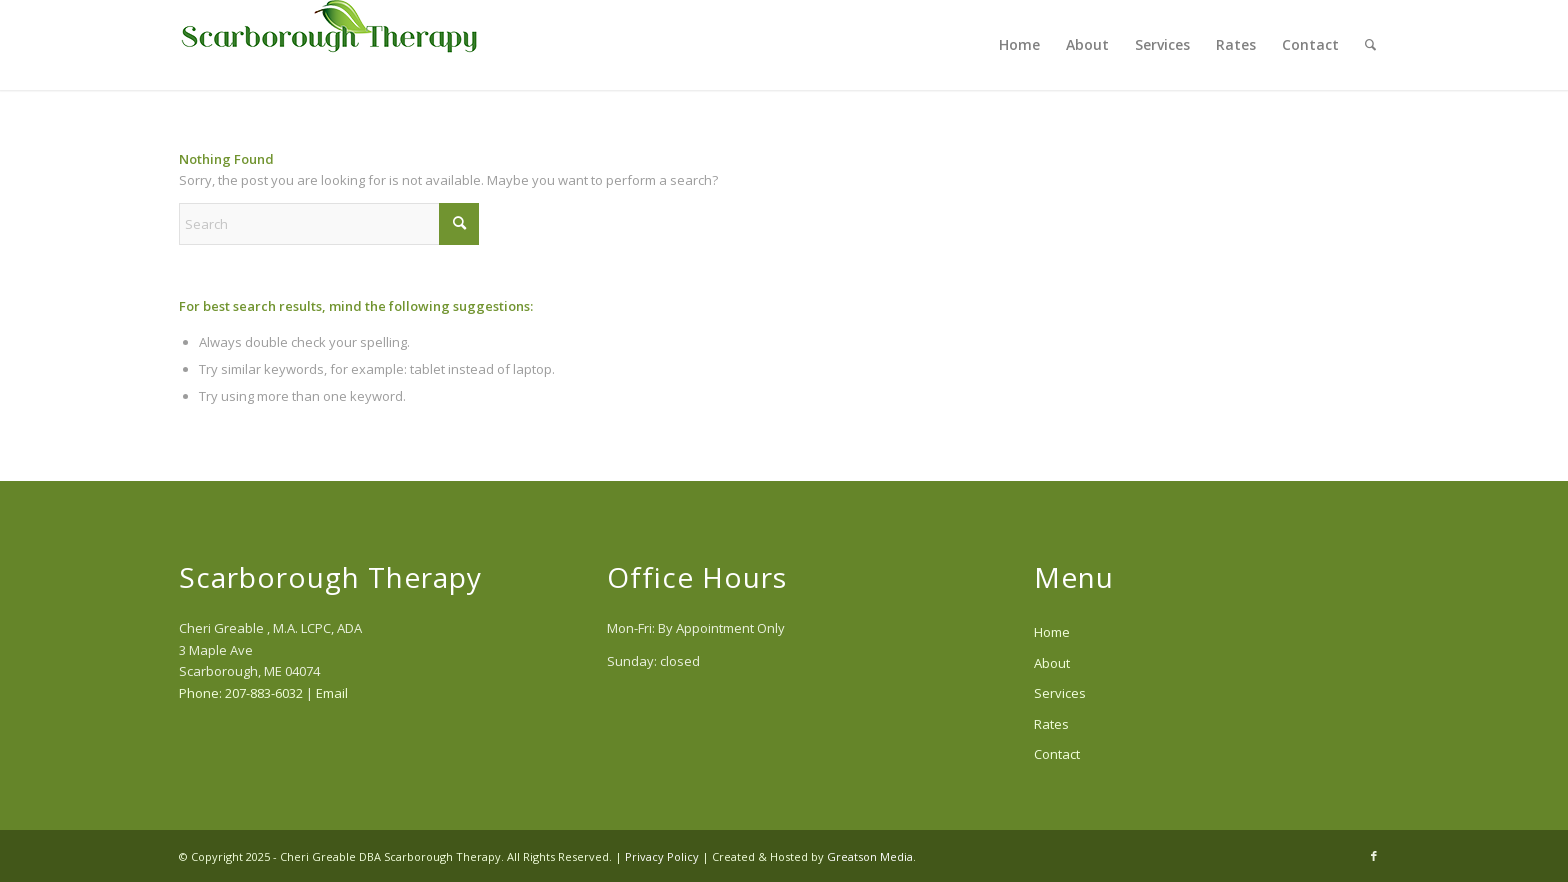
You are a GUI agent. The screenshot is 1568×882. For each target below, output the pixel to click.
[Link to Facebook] (1374, 856)
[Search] (1370, 45)
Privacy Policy (662, 856)
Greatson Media (870, 856)
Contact (1057, 754)
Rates (1051, 724)
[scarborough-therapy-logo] (329, 45)
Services (1060, 693)
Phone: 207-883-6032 (241, 693)
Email (332, 693)
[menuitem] (1019, 45)
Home (1052, 632)
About (1052, 663)
